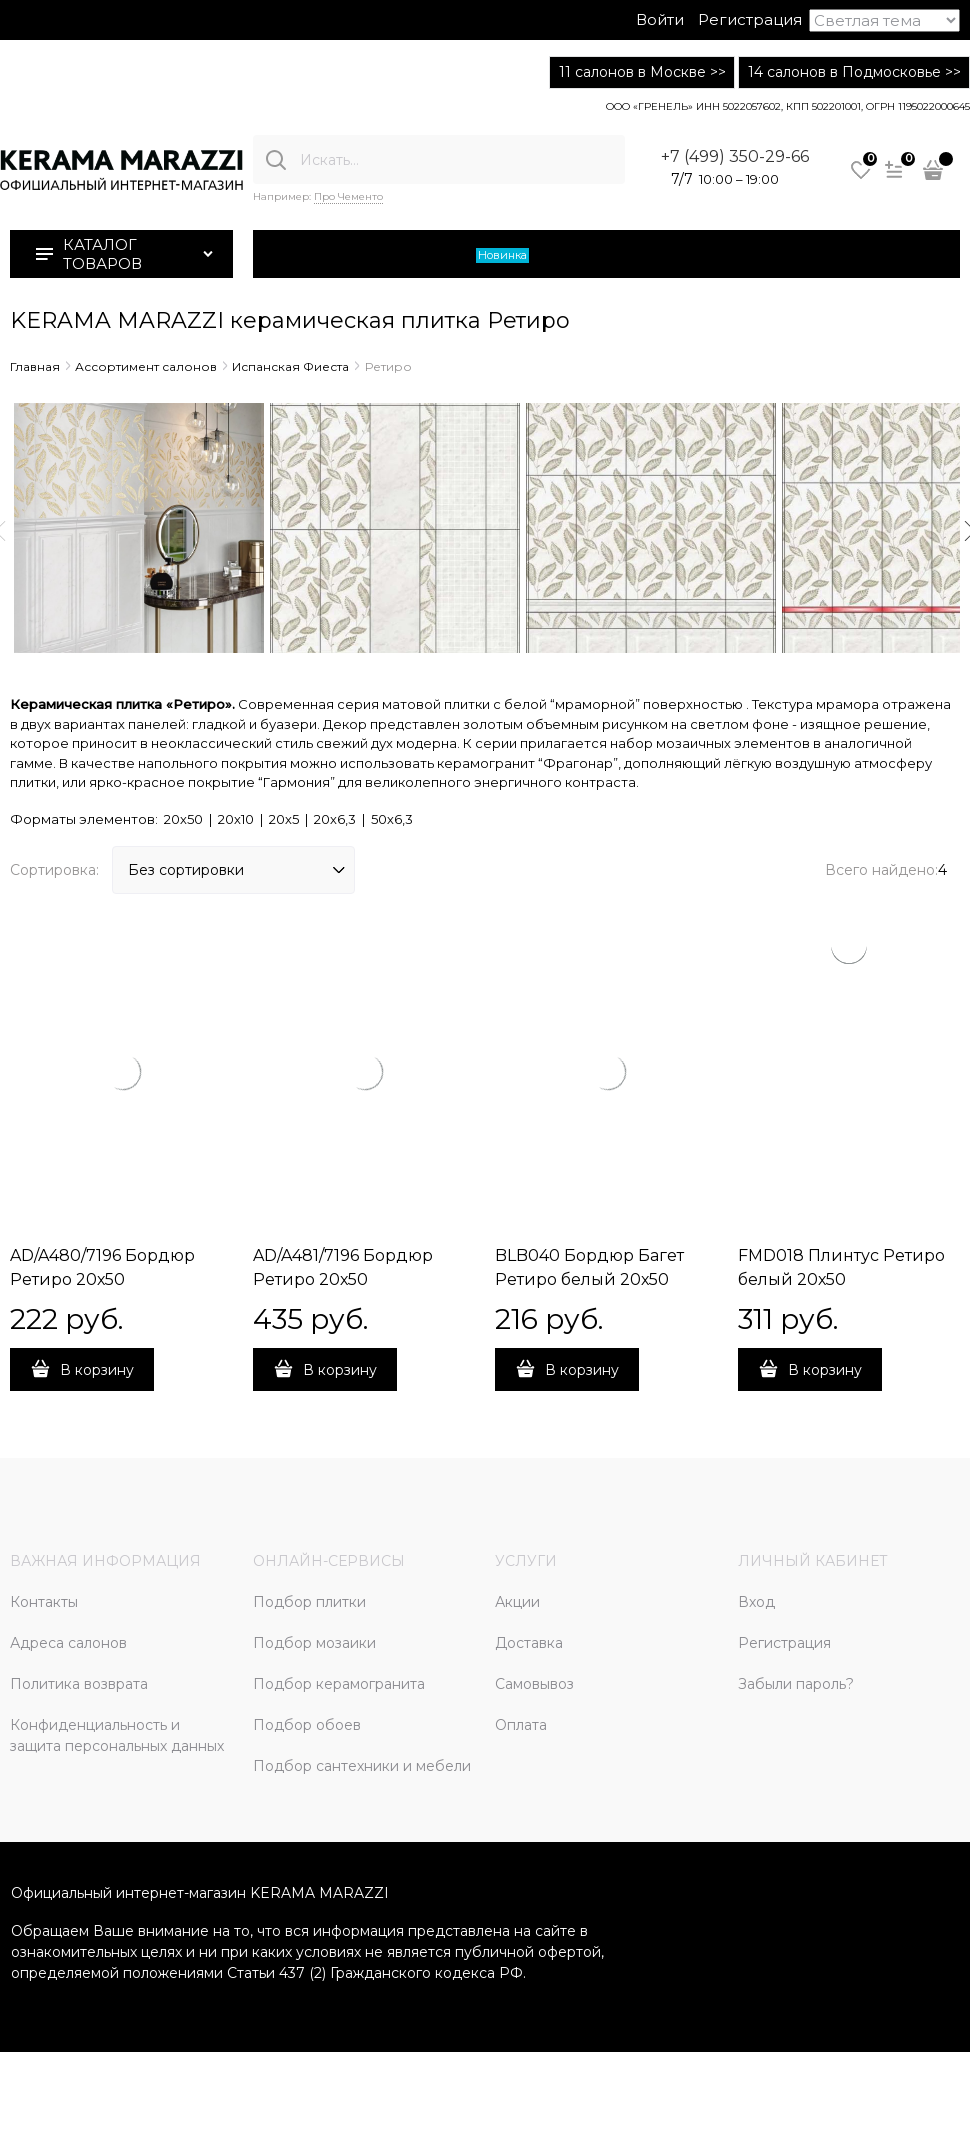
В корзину (97, 1370)
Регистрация (750, 19)
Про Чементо (348, 196)
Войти (660, 19)
